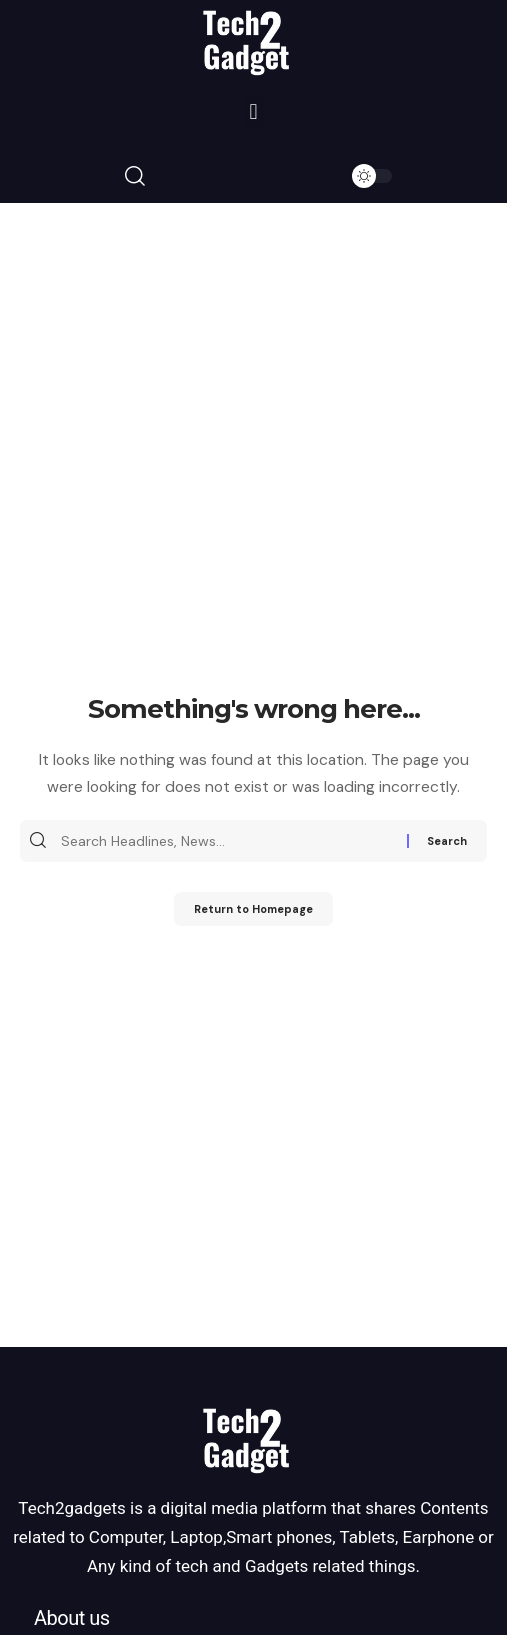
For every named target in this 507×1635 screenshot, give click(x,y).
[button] (253, 112)
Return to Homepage (253, 909)
